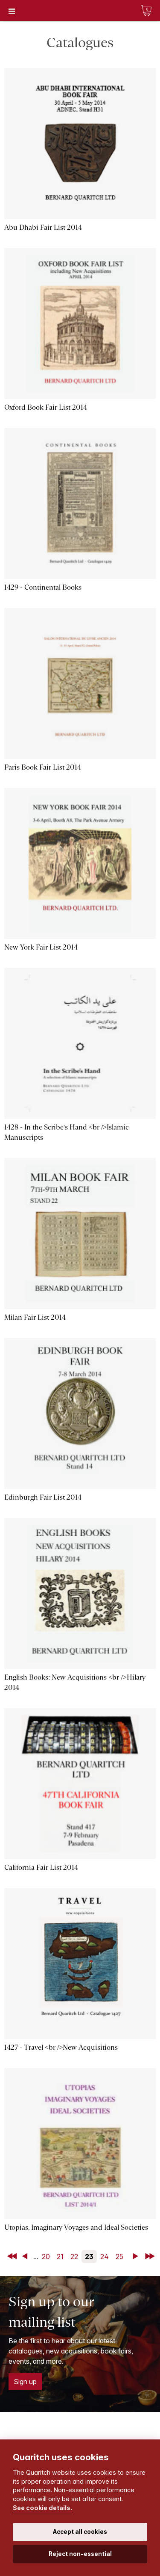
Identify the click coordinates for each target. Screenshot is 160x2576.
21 (60, 2256)
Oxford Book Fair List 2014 (45, 407)
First (13, 2256)
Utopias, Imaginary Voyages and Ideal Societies (76, 2227)
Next (137, 2256)
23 (89, 2256)
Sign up (25, 2381)
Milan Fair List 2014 (35, 1317)
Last (150, 2256)
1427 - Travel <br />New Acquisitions (61, 2047)
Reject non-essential (80, 2553)
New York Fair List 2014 (41, 947)
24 (104, 2256)
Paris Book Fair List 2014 (42, 767)
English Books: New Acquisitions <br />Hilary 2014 (74, 1682)
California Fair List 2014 (41, 1867)
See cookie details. (42, 2507)
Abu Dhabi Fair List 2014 (43, 227)
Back (26, 2256)
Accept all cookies (80, 2531)
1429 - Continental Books (42, 587)
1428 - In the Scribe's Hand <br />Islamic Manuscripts (66, 1132)
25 (119, 2256)
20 (46, 2256)
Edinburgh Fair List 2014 (42, 1497)
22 (74, 2256)
